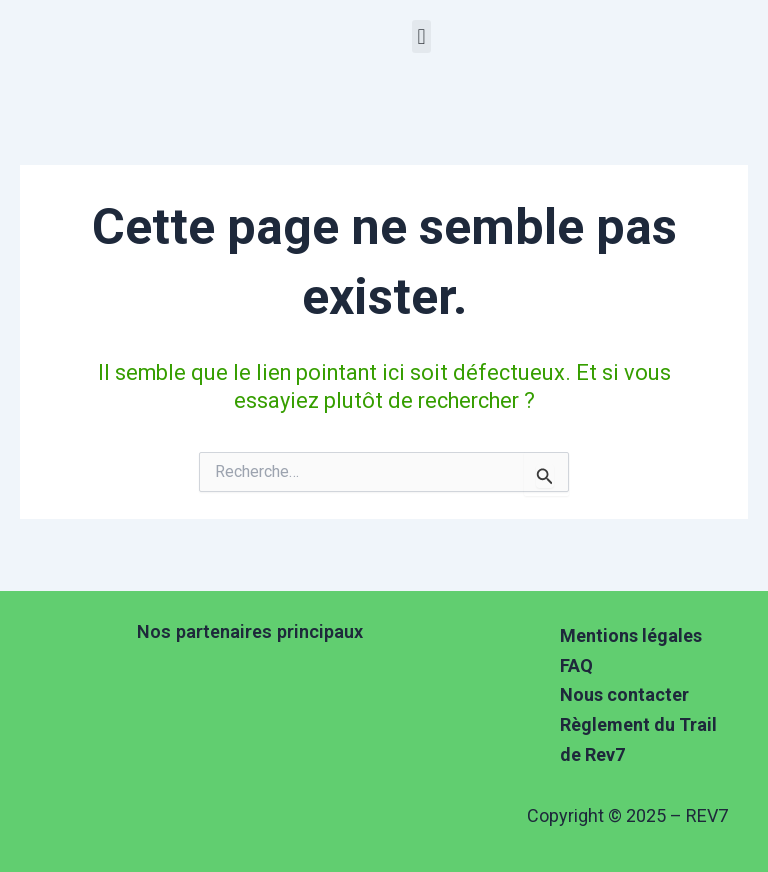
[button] (421, 36)
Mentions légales (631, 635)
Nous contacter (624, 694)
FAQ (576, 665)
